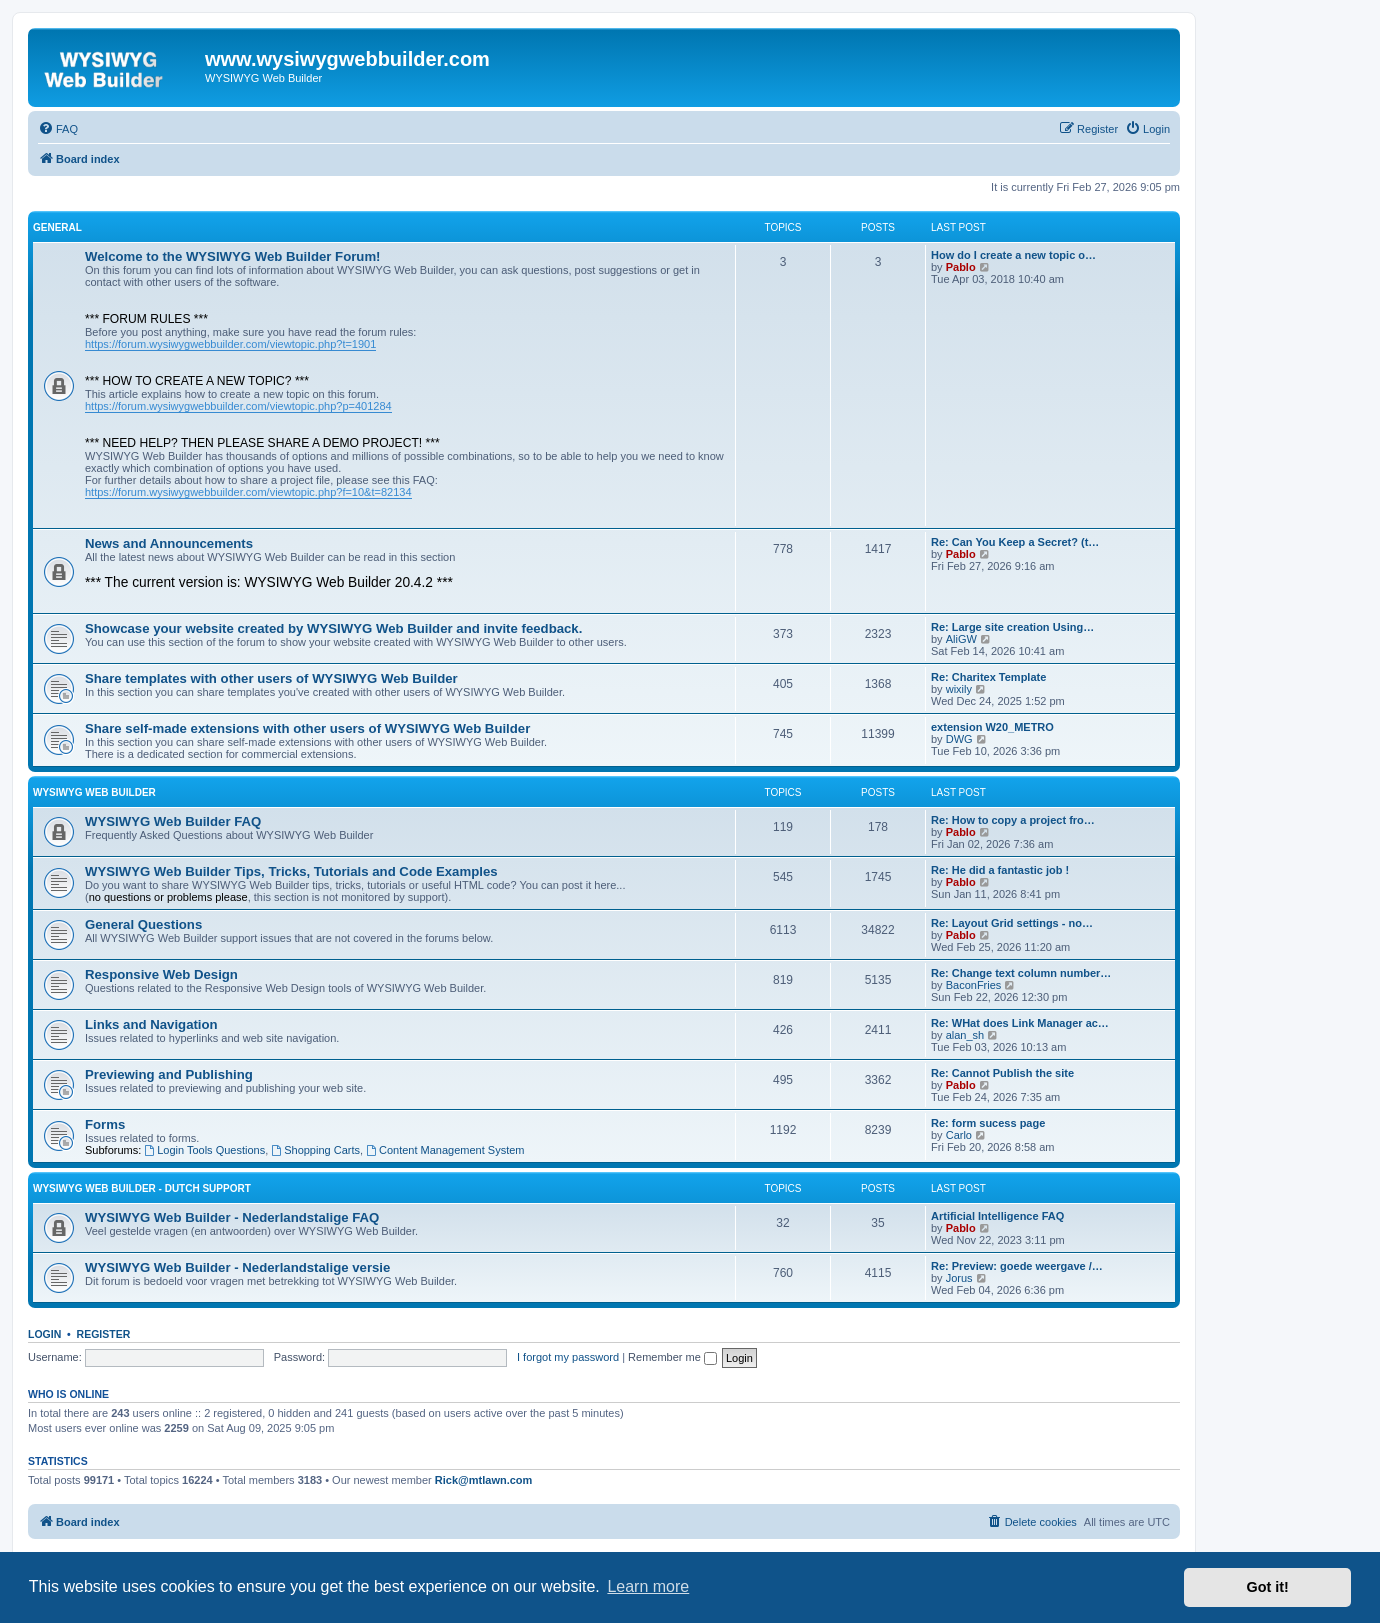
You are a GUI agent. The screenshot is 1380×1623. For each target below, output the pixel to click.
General (57, 227)
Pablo (961, 267)
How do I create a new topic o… (1013, 255)
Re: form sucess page (988, 1123)
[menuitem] (58, 129)
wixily (959, 689)
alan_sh (965, 1035)
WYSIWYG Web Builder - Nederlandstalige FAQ (232, 1217)
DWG (959, 739)
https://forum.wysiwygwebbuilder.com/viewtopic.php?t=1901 (230, 344)
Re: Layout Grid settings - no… (1012, 923)
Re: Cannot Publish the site (1002, 1073)
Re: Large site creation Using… (1012, 627)
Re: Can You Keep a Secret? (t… (1015, 542)
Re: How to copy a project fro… (1013, 820)
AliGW (961, 639)
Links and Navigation (151, 1024)
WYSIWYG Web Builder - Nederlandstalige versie (237, 1267)
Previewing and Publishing (169, 1074)
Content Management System (445, 1150)
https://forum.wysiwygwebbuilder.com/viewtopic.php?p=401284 (238, 406)
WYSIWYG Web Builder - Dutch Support (142, 1188)
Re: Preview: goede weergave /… (1017, 1266)
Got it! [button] (1268, 1587)
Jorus (959, 1278)
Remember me (672, 1357)
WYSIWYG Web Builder (94, 792)
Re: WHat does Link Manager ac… (1020, 1023)
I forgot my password (568, 1357)
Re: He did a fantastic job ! (1000, 870)
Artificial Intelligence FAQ (997, 1216)
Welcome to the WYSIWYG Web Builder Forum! (233, 256)
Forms (105, 1124)
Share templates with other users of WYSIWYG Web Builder (271, 678)
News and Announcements (169, 543)
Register (104, 1334)
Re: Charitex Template (988, 677)
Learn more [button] (648, 1586)
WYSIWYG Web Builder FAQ (173, 821)
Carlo (959, 1135)
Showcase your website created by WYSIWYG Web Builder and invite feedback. (333, 628)
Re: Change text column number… (1021, 973)
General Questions (143, 924)
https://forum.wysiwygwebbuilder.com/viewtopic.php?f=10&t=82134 (248, 492)
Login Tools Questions (204, 1150)
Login (44, 1334)
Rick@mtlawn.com (484, 1480)
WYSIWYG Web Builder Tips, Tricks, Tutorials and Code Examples (291, 871)
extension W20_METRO (992, 727)
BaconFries (974, 985)
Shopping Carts (315, 1150)
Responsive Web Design (161, 974)
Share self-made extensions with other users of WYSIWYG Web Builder (307, 728)
